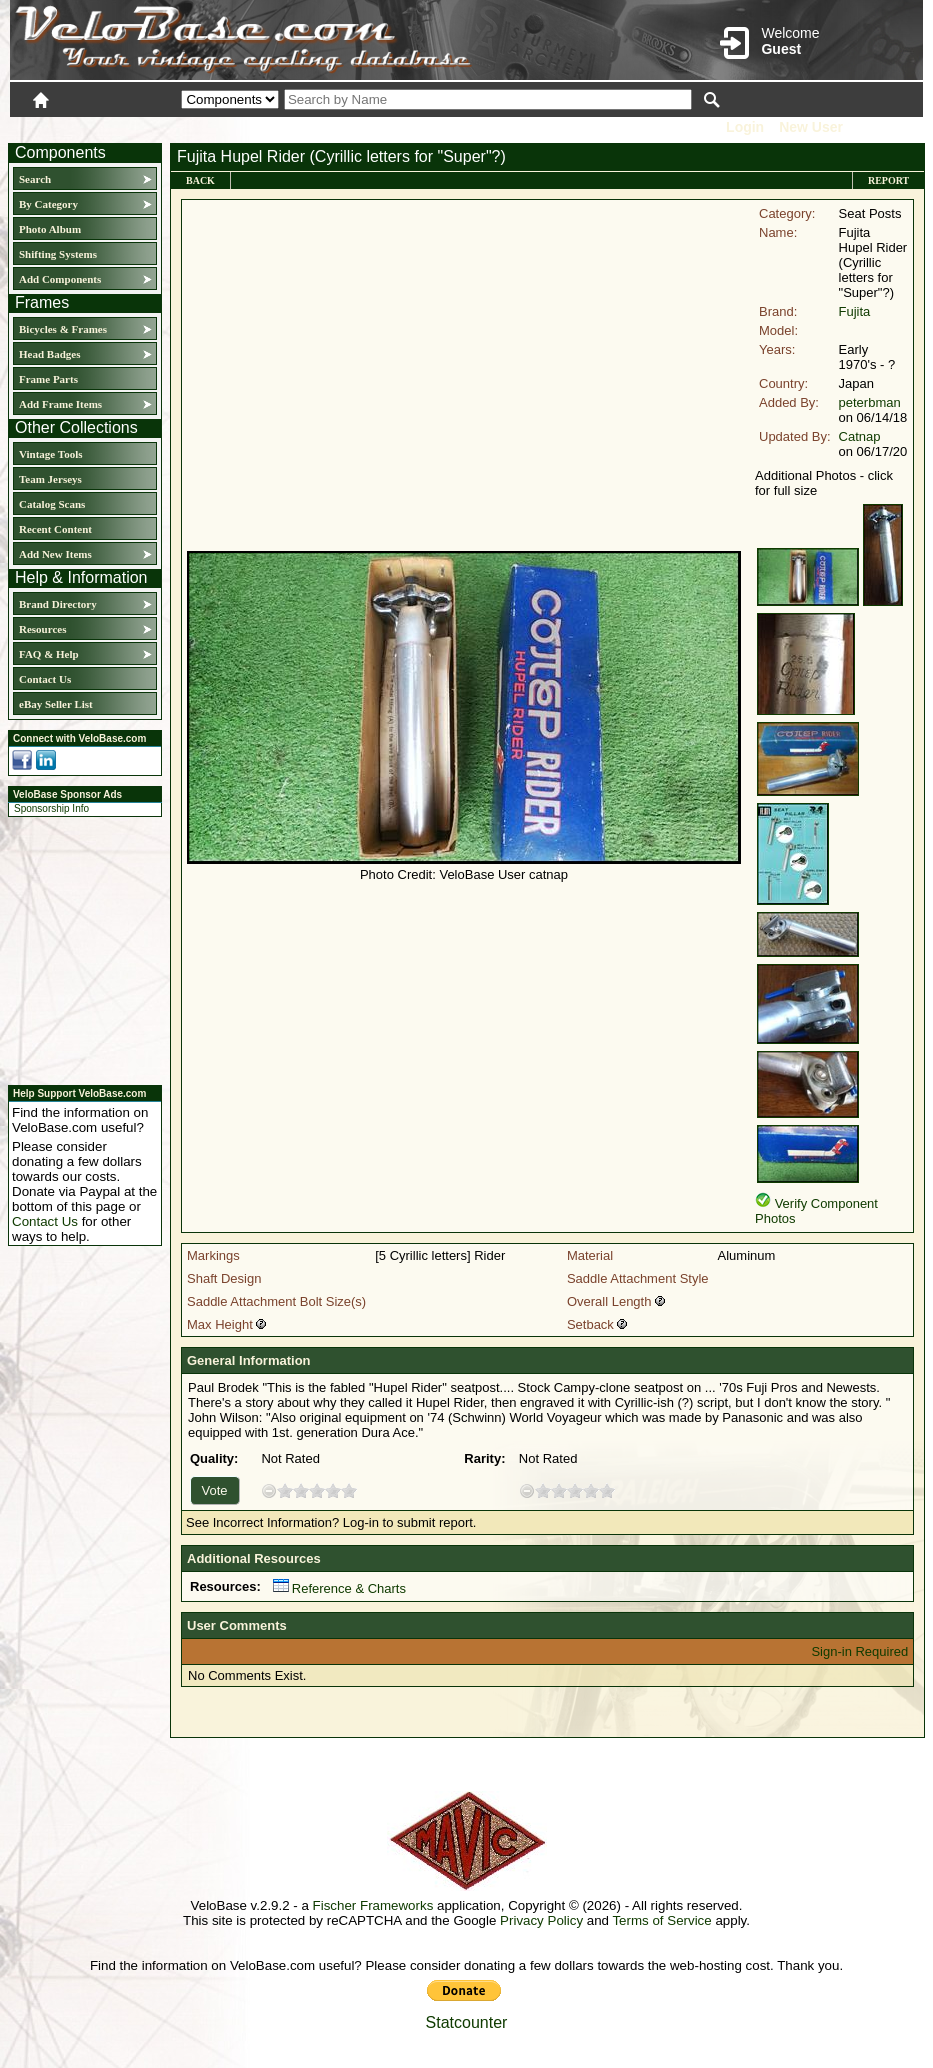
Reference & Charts (339, 1588)
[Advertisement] (79, 948)
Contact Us (45, 679)
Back (200, 180)
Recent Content (55, 529)
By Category (48, 204)
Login (745, 127)
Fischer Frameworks (373, 1905)
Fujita (855, 311)
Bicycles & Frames (64, 329)
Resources (42, 629)
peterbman (870, 402)
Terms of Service (661, 1920)
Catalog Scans (52, 504)
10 (349, 1490)
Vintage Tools (50, 454)
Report (888, 180)
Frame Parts (48, 379)
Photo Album (50, 229)
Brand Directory (58, 604)
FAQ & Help (49, 654)
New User (811, 127)
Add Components (60, 279)
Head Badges (49, 354)
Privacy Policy (541, 1920)
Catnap (860, 436)
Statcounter (467, 2022)
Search (35, 179)
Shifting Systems (58, 254)
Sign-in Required (859, 1651)
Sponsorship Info (51, 808)
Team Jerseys (50, 479)
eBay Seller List (56, 704)
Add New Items (55, 554)
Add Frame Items (60, 404)
